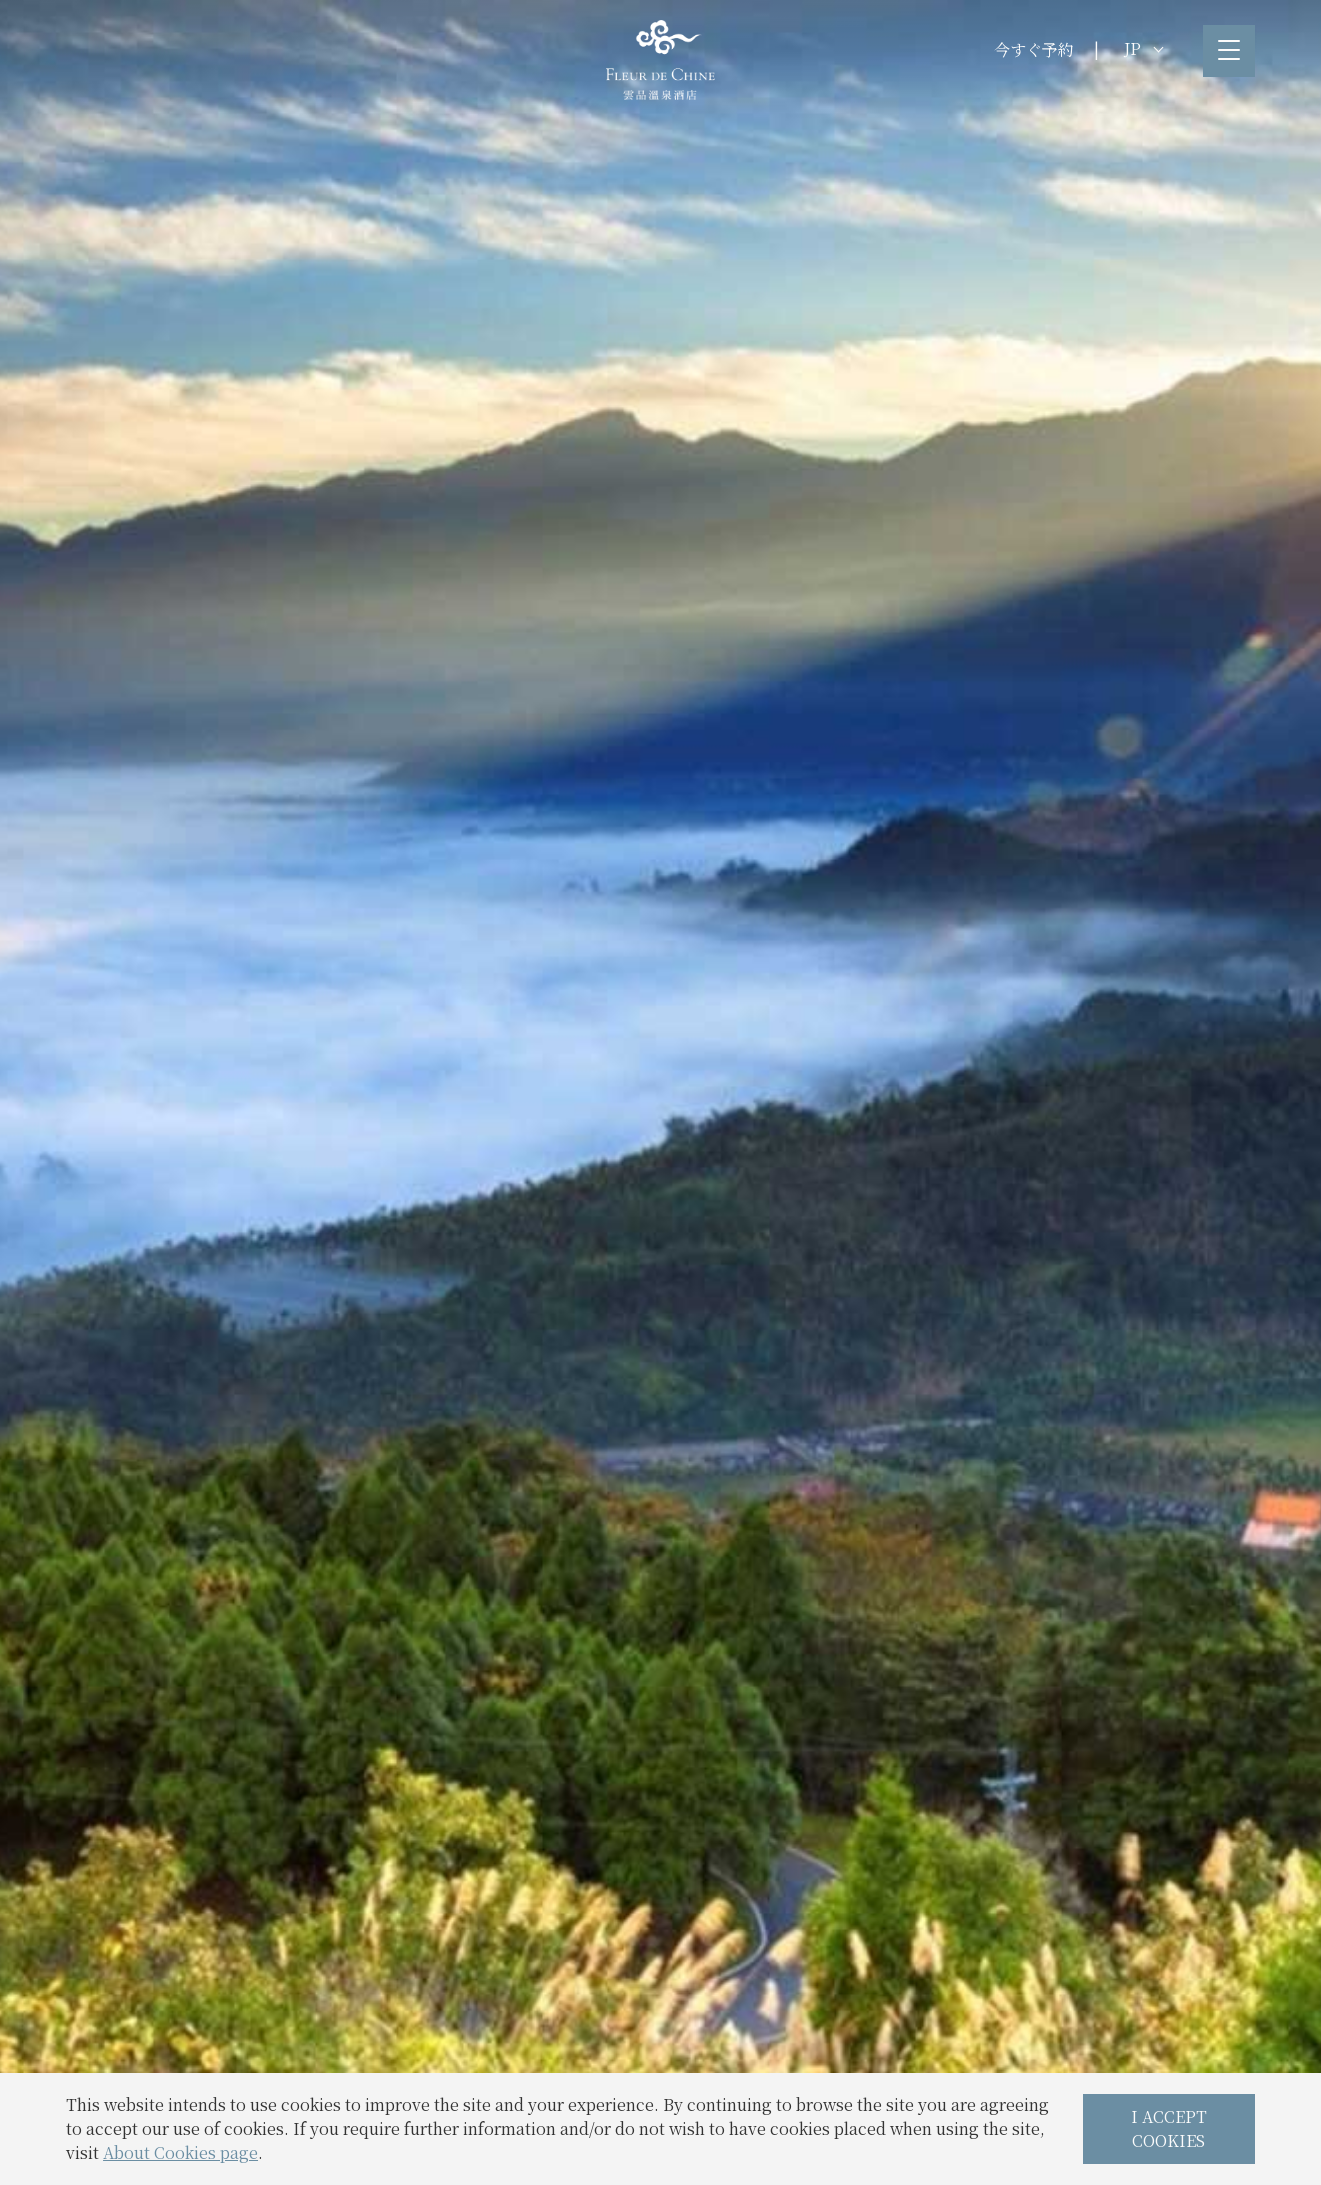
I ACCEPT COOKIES (1169, 2128)
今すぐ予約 (1034, 49)
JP (1143, 48)
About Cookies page (180, 2152)
